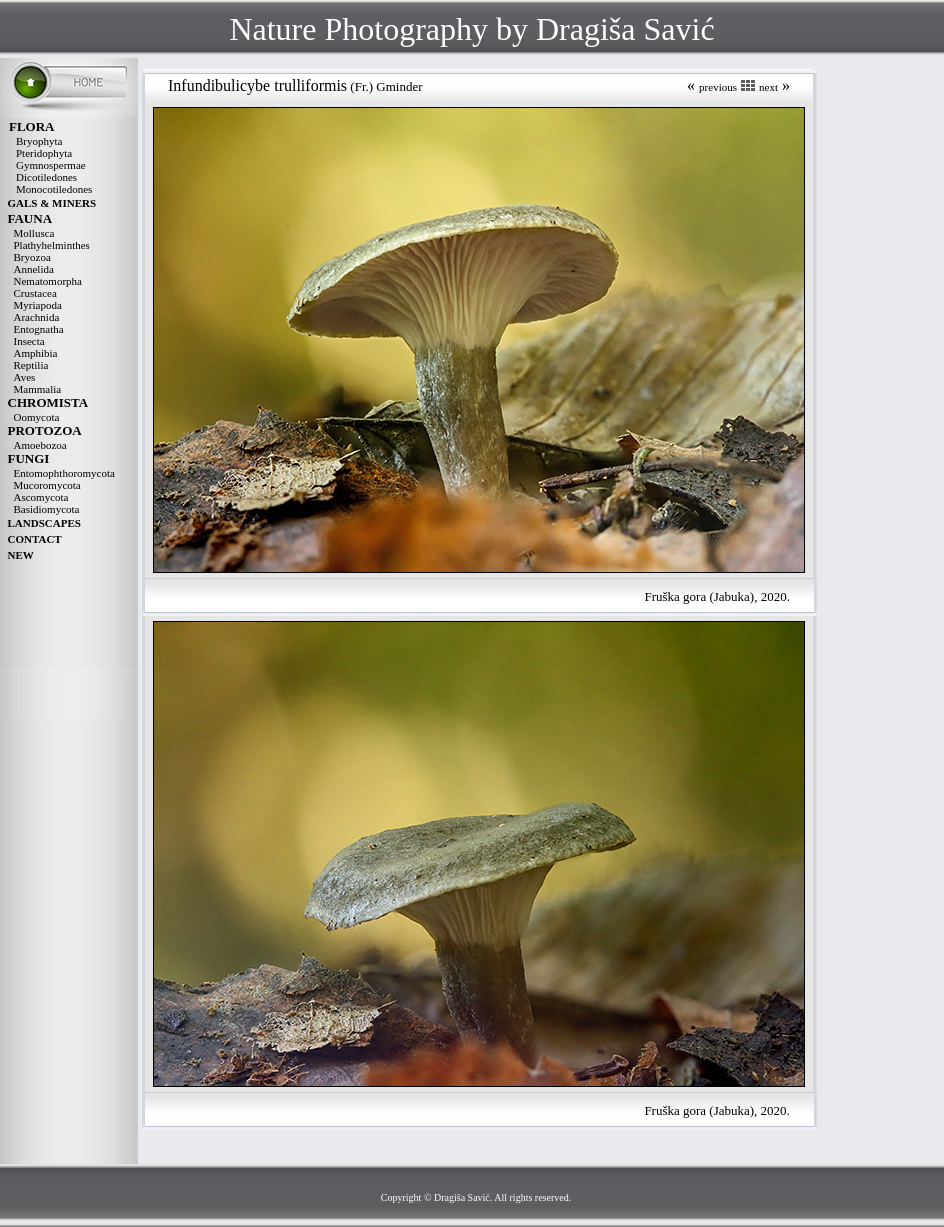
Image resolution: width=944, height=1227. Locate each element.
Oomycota (37, 417)
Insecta (29, 341)
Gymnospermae (51, 165)
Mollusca (34, 233)
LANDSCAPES (44, 523)
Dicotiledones (46, 177)
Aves (25, 377)
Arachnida (37, 317)
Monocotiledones (54, 189)
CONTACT (35, 539)
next (768, 87)
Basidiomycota (47, 509)
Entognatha (39, 329)
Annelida (34, 269)
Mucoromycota (47, 485)
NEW (21, 555)
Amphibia (36, 353)
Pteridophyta (44, 153)
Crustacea (35, 293)
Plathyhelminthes (52, 245)
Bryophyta (39, 141)
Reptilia (31, 365)
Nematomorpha (48, 281)
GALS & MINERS (52, 203)
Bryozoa (32, 257)
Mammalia (38, 389)
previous (718, 87)
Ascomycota (41, 497)
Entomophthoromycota (64, 473)
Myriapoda (38, 305)
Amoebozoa (40, 445)
